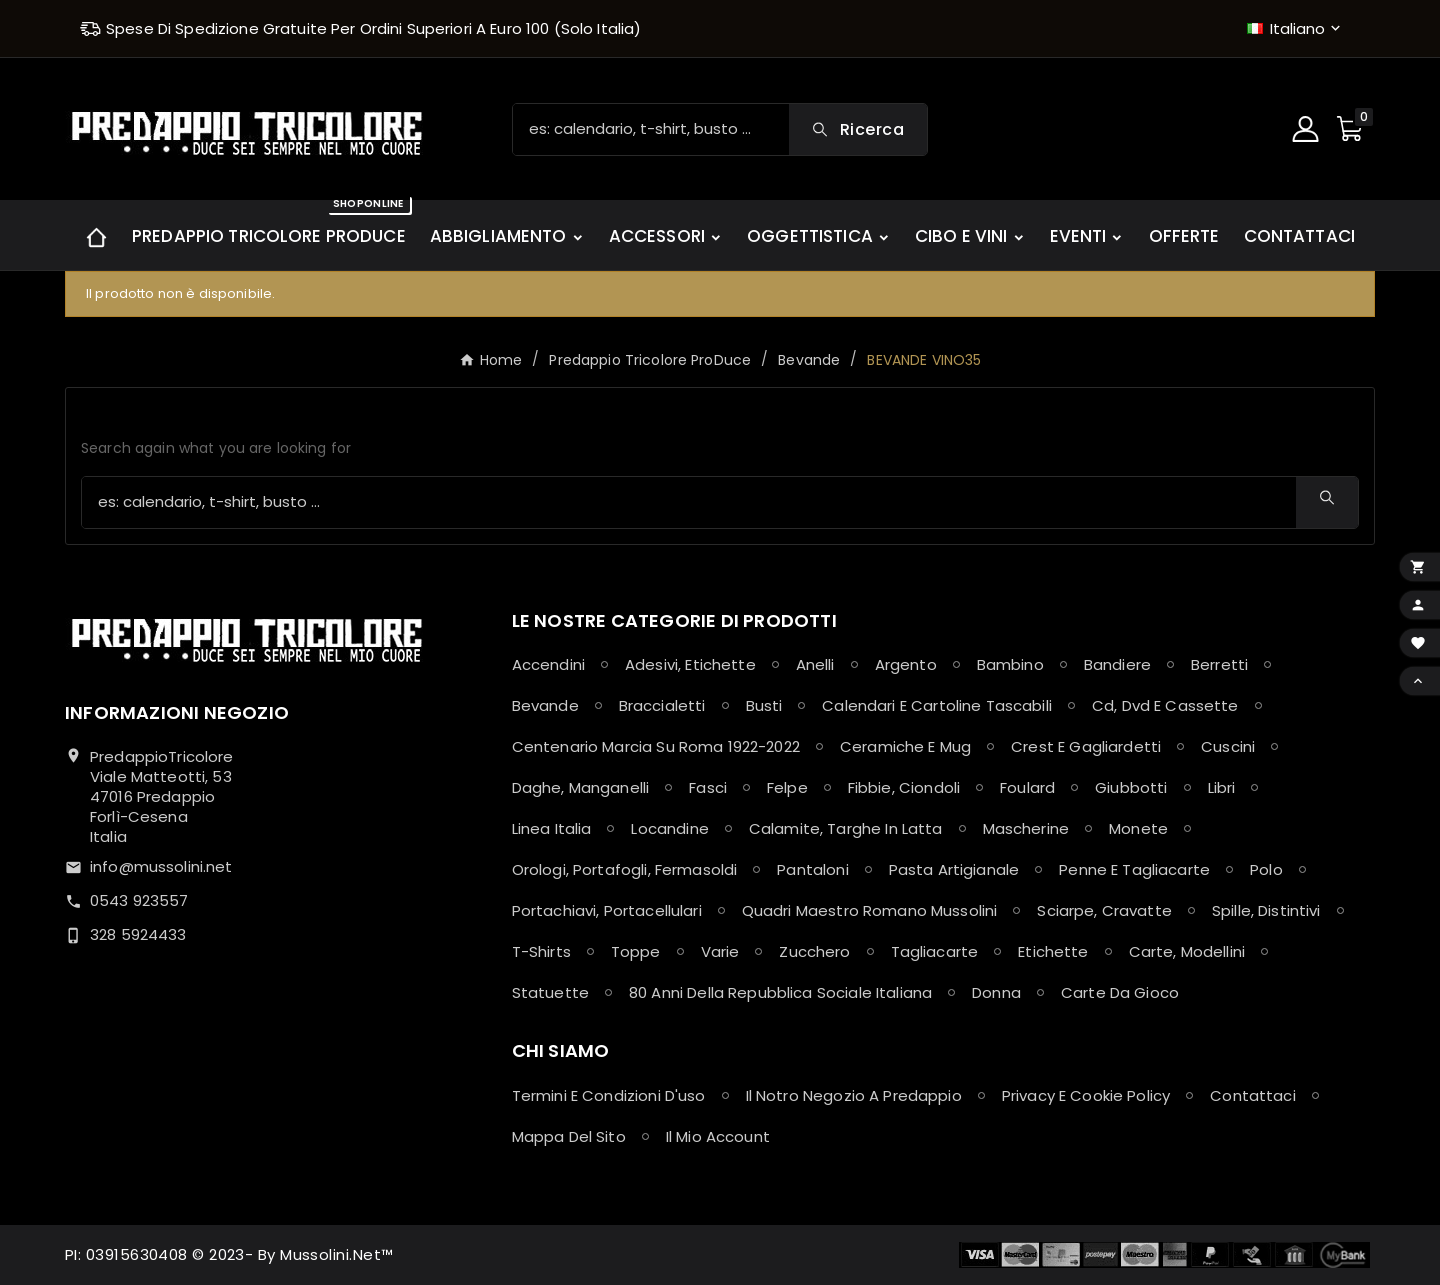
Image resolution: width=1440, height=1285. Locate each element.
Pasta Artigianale (954, 869)
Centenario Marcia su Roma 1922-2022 (656, 746)
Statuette (550, 992)
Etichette (1053, 951)
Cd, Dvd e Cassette (1165, 705)
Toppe (636, 951)
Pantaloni (812, 869)
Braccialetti (662, 705)
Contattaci (1253, 1095)
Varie (720, 951)
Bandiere (1117, 664)
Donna (996, 992)
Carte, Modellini (1187, 951)
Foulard (1027, 787)
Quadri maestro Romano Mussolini (870, 910)
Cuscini (1228, 746)
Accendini (548, 664)
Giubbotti (1131, 787)
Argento (906, 664)
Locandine (669, 828)
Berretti (1219, 664)
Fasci (708, 787)
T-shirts (541, 951)
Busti (764, 705)
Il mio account (718, 1136)
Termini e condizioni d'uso (609, 1095)
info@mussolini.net (161, 866)
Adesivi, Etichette (690, 664)
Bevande (545, 705)
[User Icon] (1308, 129)
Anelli (815, 664)
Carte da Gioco (1120, 992)
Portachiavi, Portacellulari (607, 910)
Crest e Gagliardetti (1086, 746)
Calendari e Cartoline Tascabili (937, 705)
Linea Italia (552, 828)
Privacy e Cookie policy (1086, 1095)
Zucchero (814, 951)
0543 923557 (139, 900)
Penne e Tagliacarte (1134, 869)
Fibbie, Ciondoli (904, 787)
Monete (1138, 828)
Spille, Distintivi (1266, 910)
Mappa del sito (569, 1136)
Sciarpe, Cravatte (1104, 910)
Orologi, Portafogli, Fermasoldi (625, 869)
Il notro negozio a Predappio (854, 1095)
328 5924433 (138, 934)
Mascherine (1026, 828)
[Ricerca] (651, 129)
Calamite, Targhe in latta (846, 828)
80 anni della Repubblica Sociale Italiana (780, 992)
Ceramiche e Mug (905, 746)
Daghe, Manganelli (581, 787)
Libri (1222, 787)
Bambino (1010, 664)
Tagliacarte (935, 951)
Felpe (787, 787)
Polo (1266, 869)
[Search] (858, 129)
